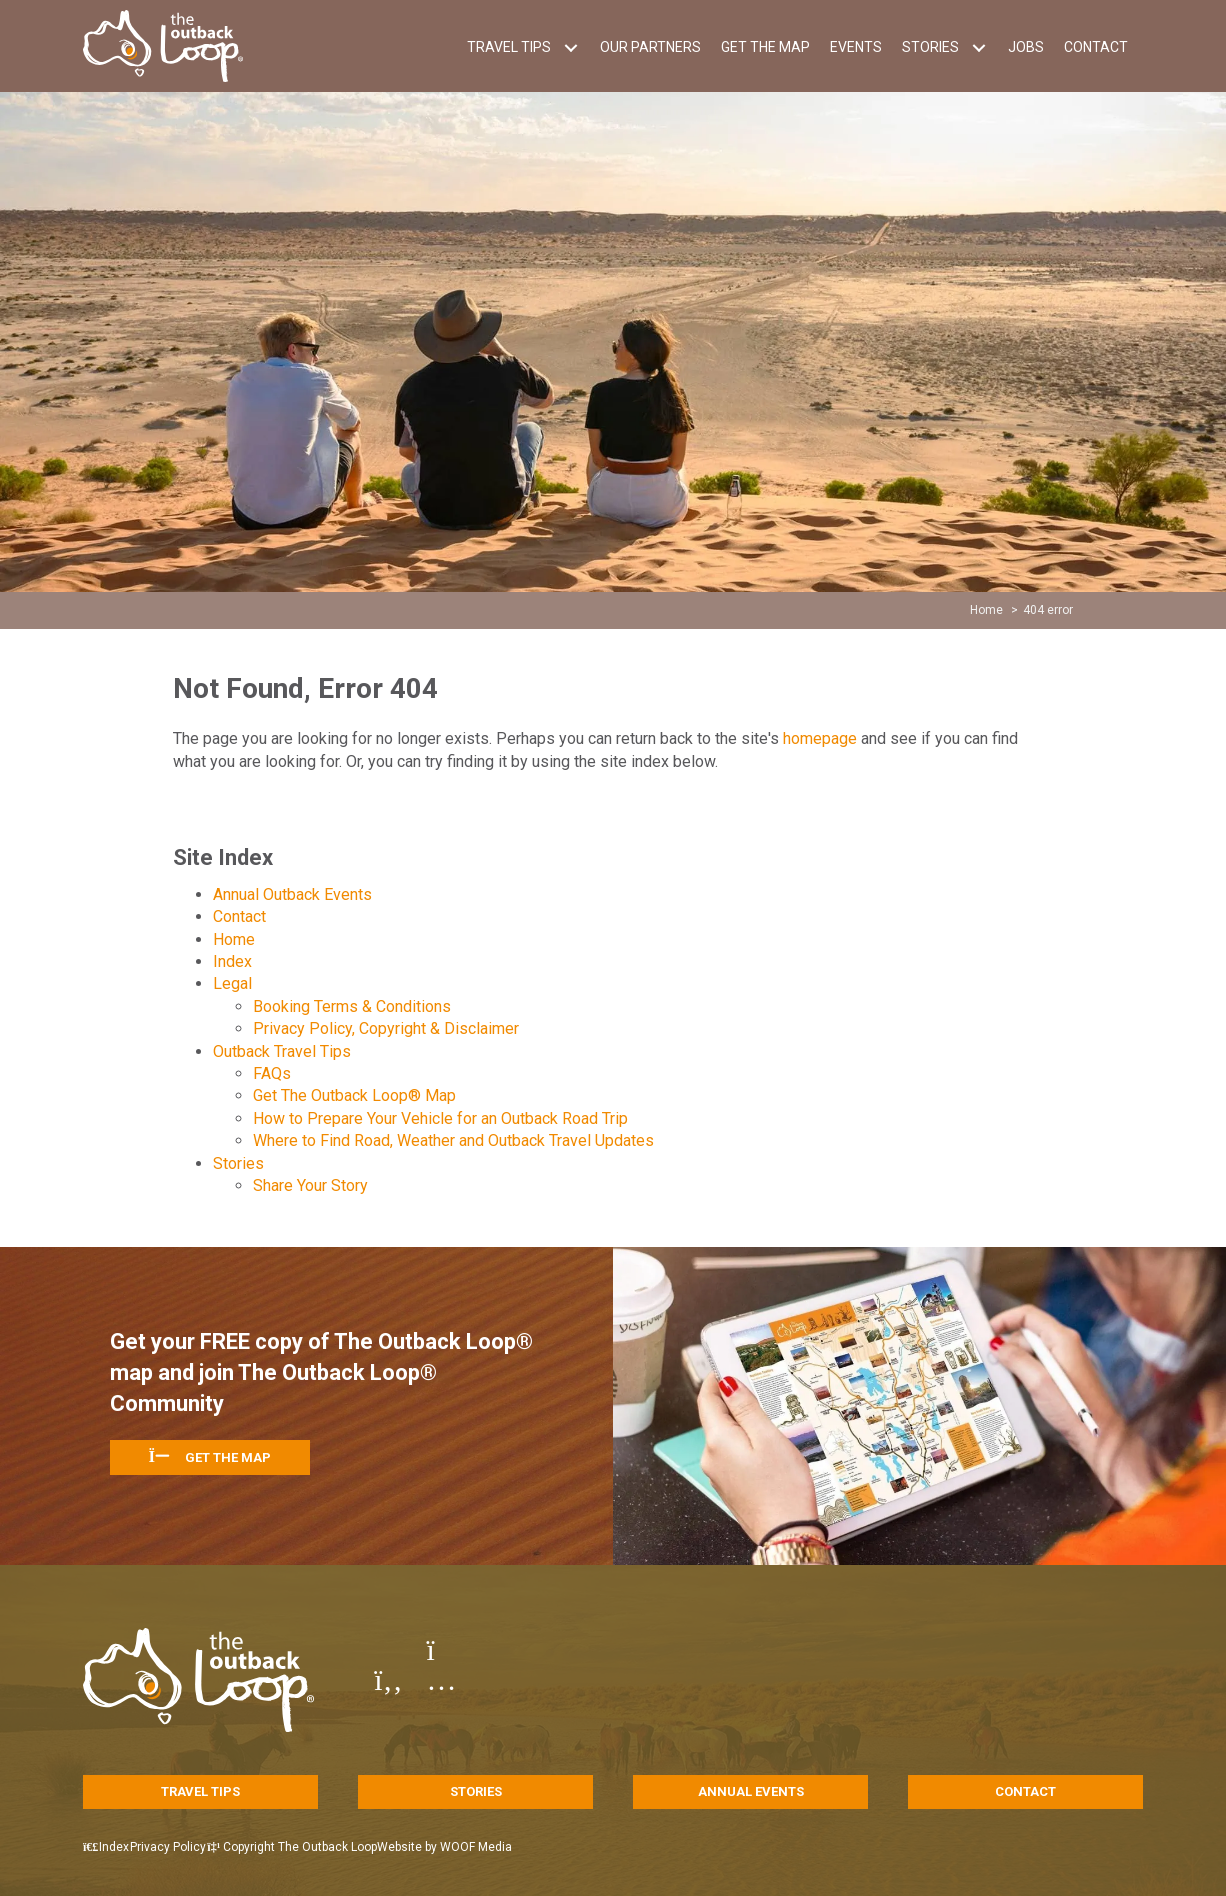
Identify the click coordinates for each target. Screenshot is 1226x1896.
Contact (239, 916)
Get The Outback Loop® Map (354, 1095)
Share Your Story (310, 1185)
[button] (570, 47)
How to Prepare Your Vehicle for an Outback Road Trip (440, 1118)
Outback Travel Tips (282, 1051)
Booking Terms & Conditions (352, 1006)
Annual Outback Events (292, 894)
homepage (820, 738)
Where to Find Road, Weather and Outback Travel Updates (453, 1140)
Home (234, 939)
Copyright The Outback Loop (334, 1847)
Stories (238, 1163)
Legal (232, 983)
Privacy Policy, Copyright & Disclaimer (386, 1028)
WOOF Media (532, 1847)
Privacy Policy (196, 1847)
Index (232, 961)
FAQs (272, 1073)
